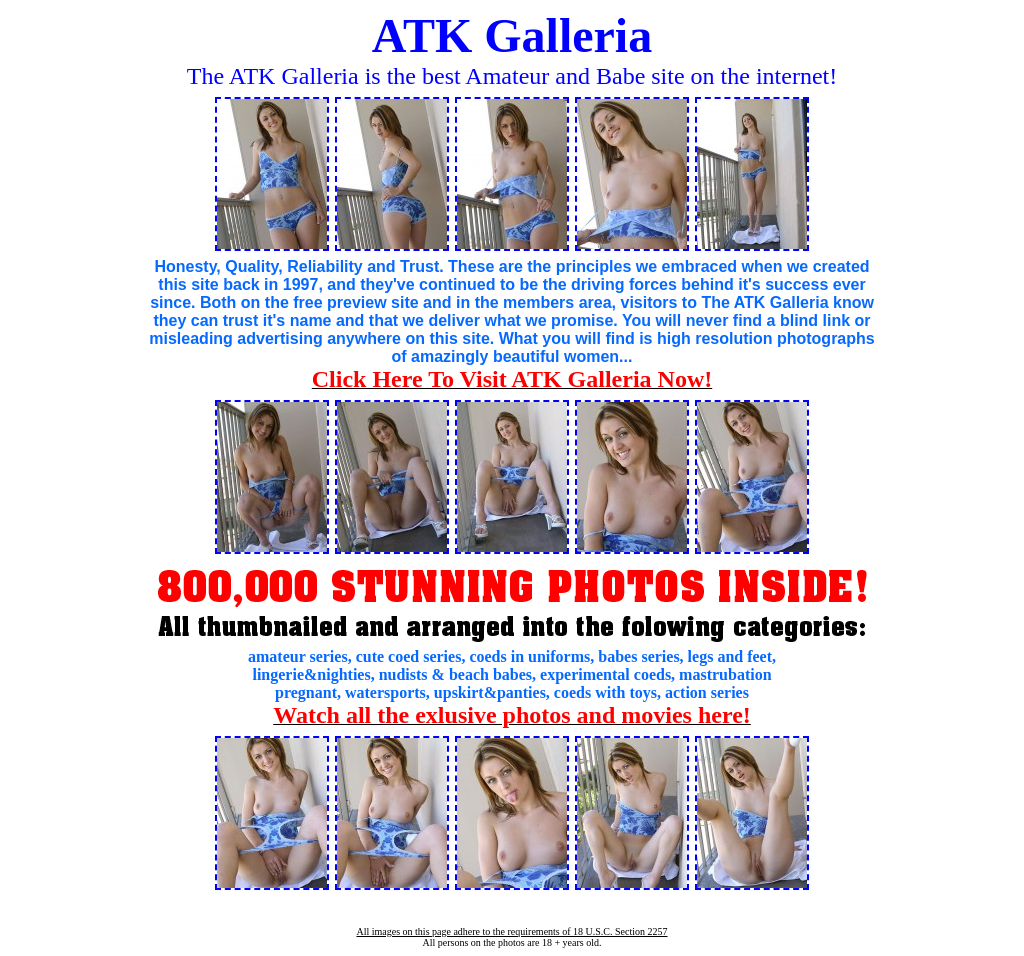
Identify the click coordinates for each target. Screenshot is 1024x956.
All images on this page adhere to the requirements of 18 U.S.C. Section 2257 (511, 931)
